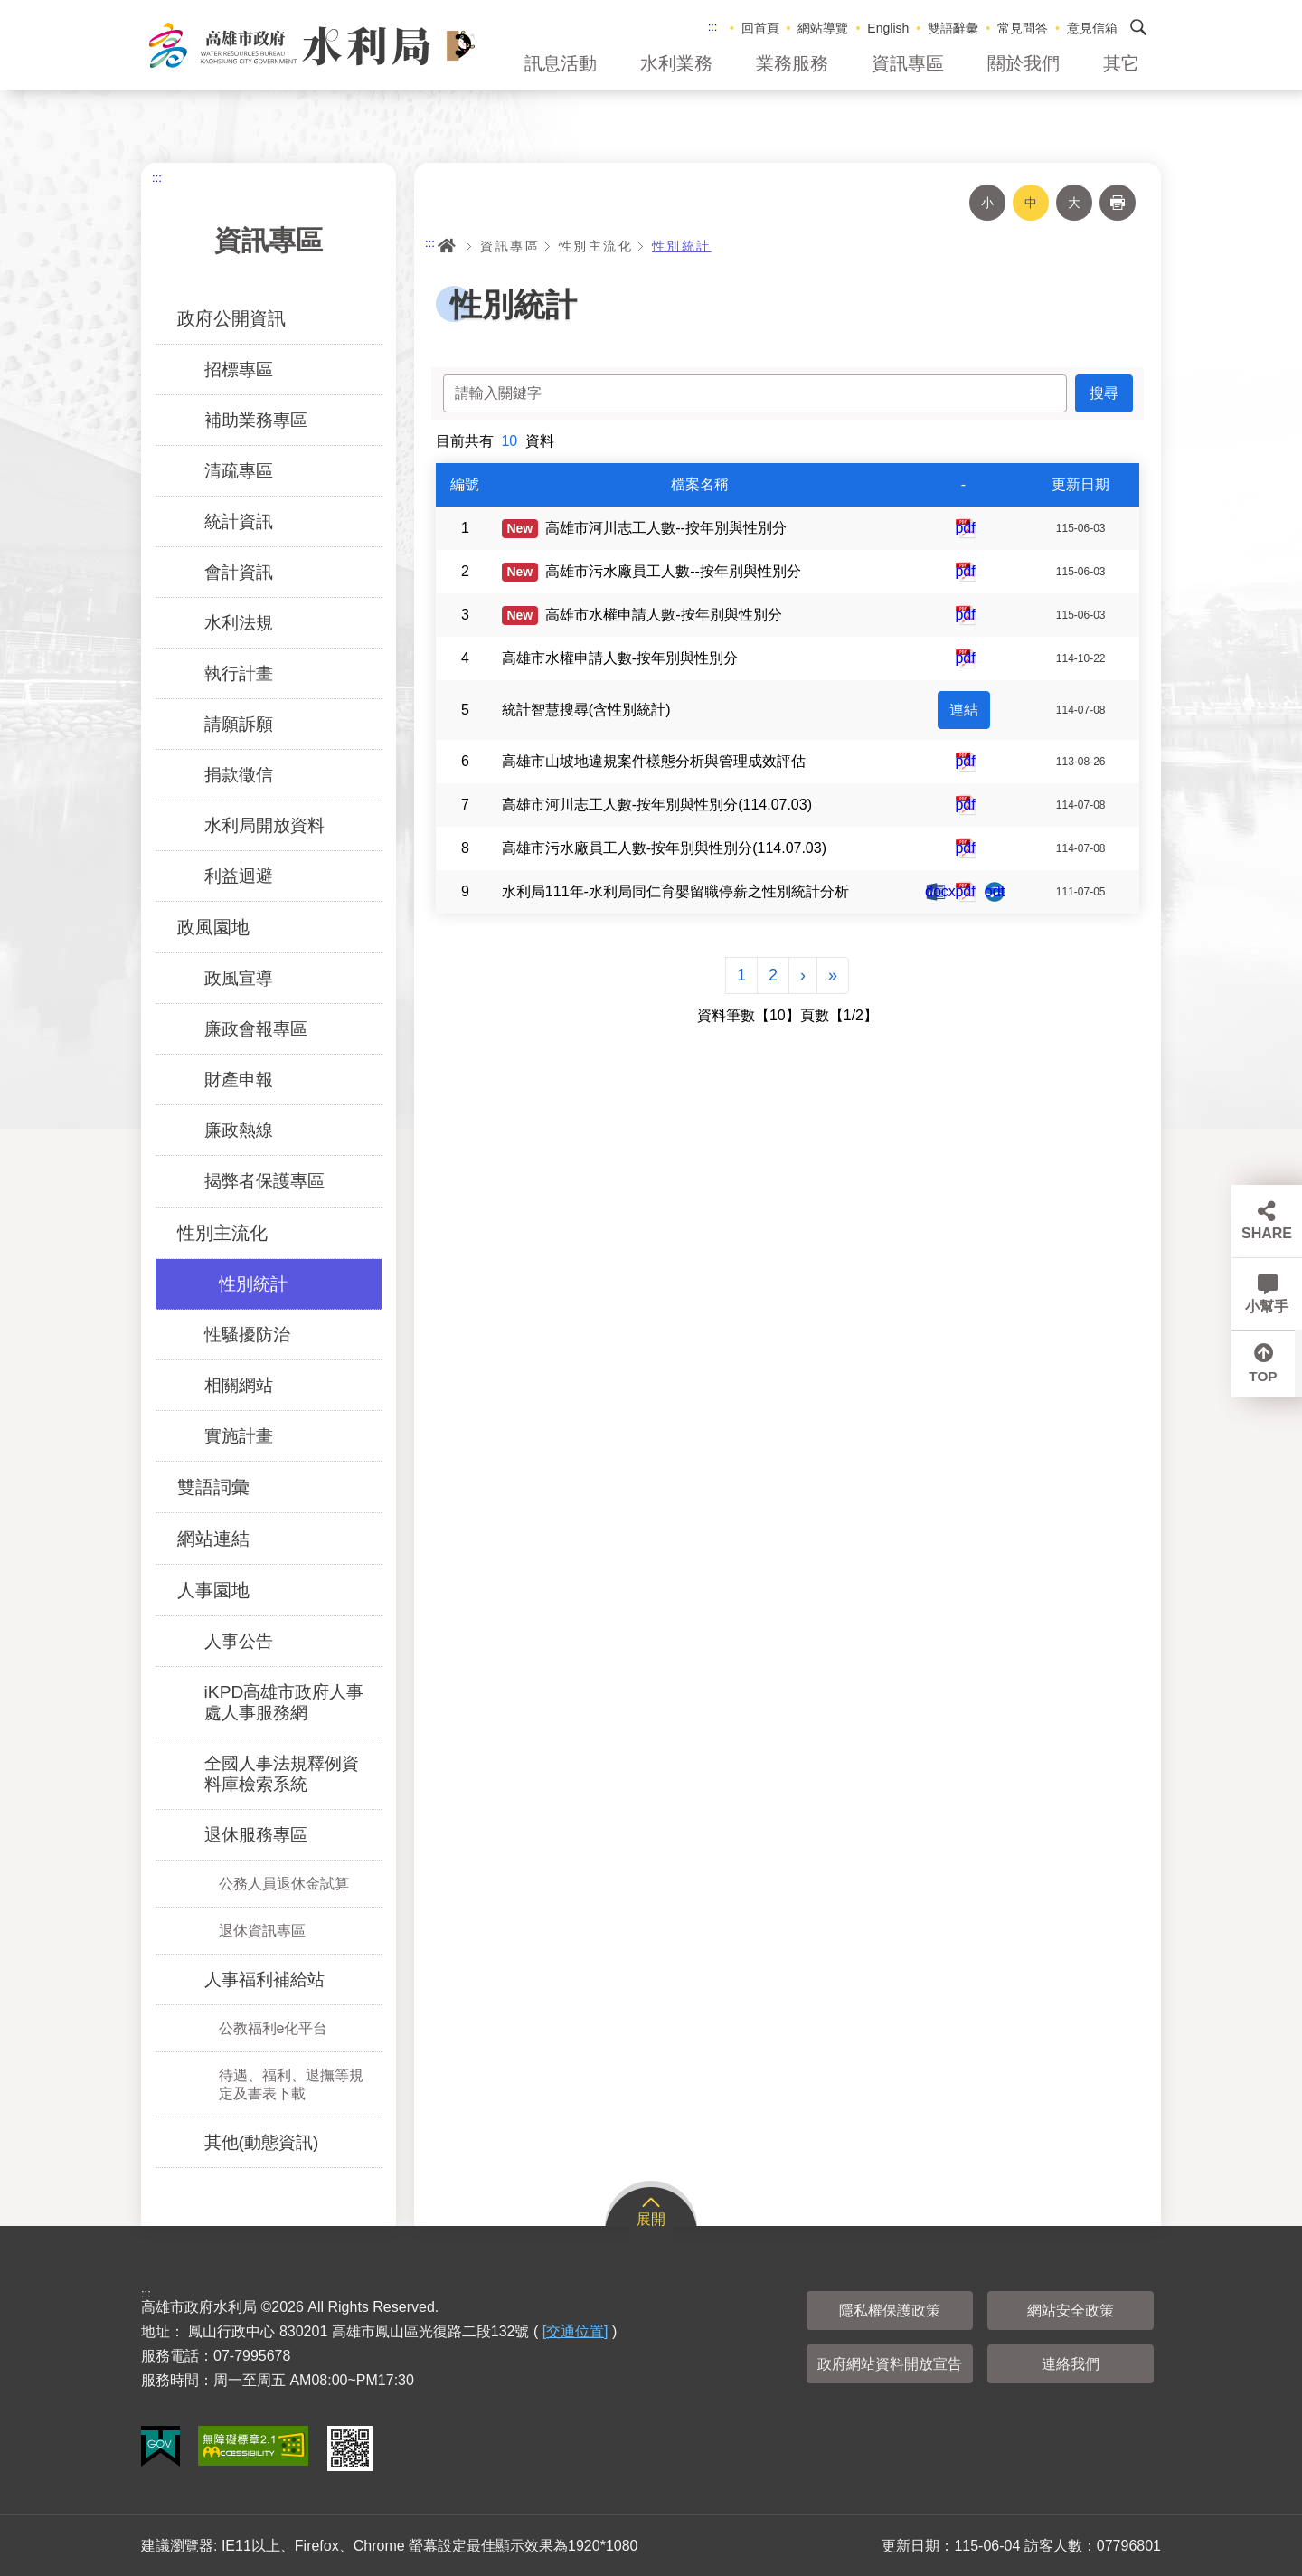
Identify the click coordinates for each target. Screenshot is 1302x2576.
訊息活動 (560, 63)
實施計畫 (238, 1435)
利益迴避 (238, 876)
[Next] (802, 975)
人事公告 (238, 1641)
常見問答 (1022, 28)
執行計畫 (238, 673)
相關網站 (238, 1385)
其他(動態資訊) (261, 2142)
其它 (1121, 63)
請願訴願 (238, 724)
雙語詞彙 (213, 1487)
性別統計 (253, 1283)
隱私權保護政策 (889, 2310)
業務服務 (792, 63)
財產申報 (238, 1079)
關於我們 (1023, 63)
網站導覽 (822, 28)
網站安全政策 (1070, 2310)
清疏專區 (238, 470)
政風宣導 (238, 978)
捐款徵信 (238, 774)
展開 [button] (651, 2219)
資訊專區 (908, 63)
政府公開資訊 (231, 318)
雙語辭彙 (953, 28)
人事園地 (213, 1590)
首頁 (447, 246)
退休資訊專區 (262, 1930)
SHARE (1266, 1233)
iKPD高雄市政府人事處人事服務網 (284, 1702)
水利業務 (676, 63)
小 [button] (987, 202)
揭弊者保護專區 (264, 1180)
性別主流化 (222, 1233)
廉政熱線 (238, 1130)
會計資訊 (238, 572)
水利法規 (238, 622)
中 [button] (1030, 202)
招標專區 (238, 369)
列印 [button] (1117, 203)
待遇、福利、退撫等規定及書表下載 (291, 2084)
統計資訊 (238, 521)
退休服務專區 (255, 1834)
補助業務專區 (255, 420)
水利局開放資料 (264, 825)
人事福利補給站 (264, 1979)
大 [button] (1074, 202)
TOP (1267, 1379)
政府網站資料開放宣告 (889, 2364)
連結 (963, 709)
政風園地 (213, 927)
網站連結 (213, 1538)
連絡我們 (1070, 2364)
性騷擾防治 (247, 1334)
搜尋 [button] (1138, 27)
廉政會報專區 (255, 1028)
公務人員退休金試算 (284, 1883)
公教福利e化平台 (273, 2028)
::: (713, 26)
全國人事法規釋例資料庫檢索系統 (281, 1774)
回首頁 (760, 28)
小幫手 (1266, 1306)
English (888, 28)
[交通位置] (575, 2331)
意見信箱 (1092, 28)
